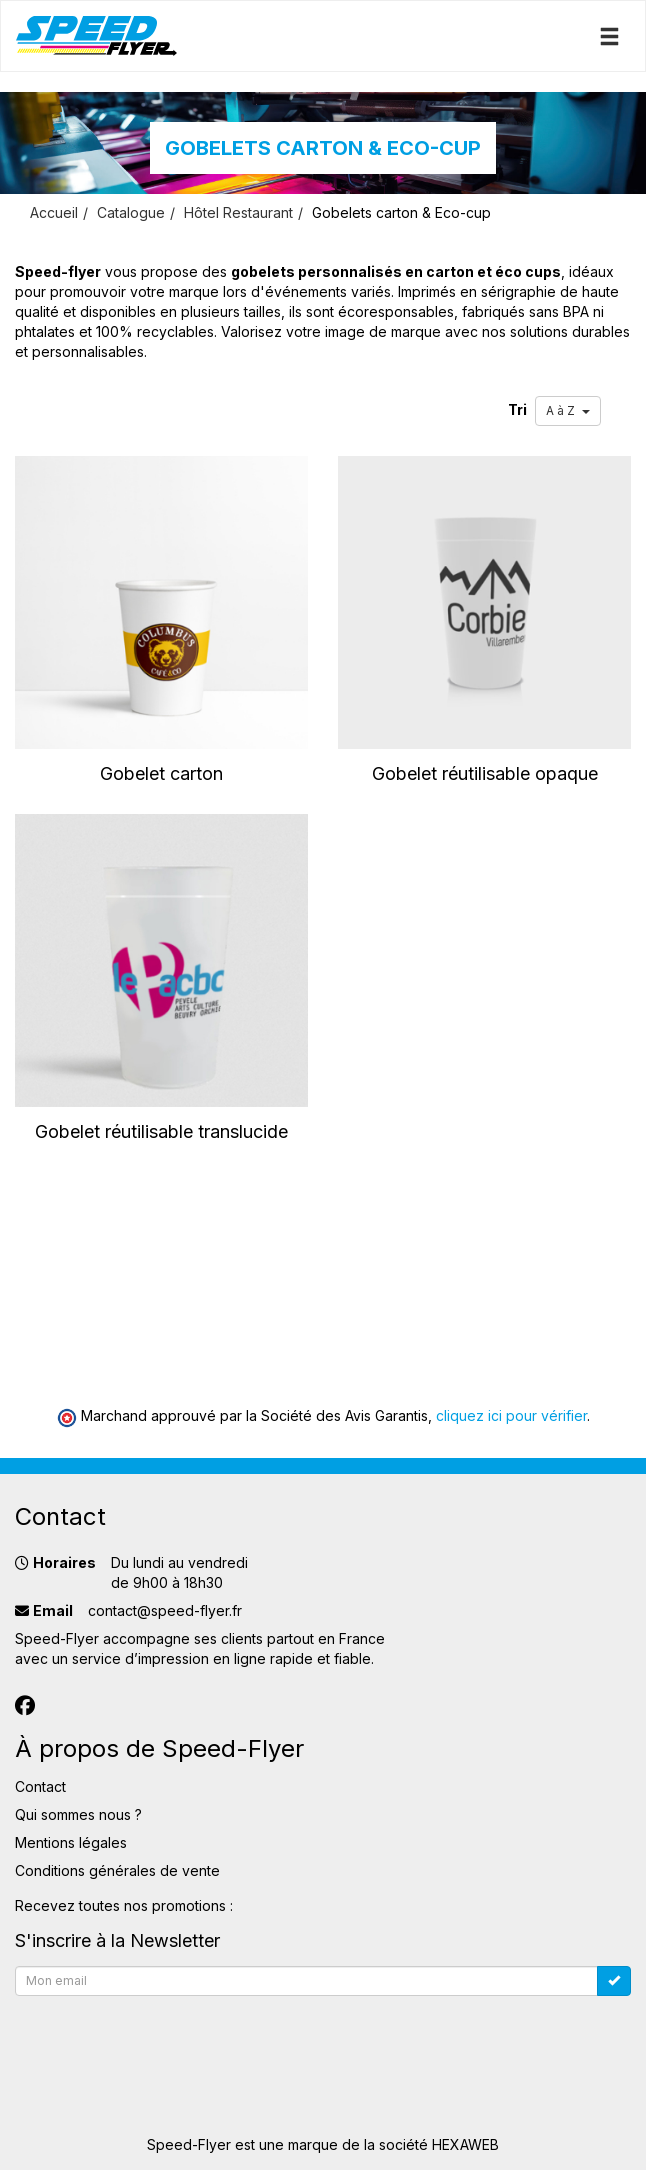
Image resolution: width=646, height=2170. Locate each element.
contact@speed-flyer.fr (165, 1610)
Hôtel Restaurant (238, 212)
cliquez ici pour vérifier (511, 1415)
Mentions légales (71, 1842)
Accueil (54, 212)
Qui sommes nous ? (78, 1814)
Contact (40, 1786)
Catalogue (131, 212)
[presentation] (167, 2043)
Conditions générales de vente (117, 1870)
